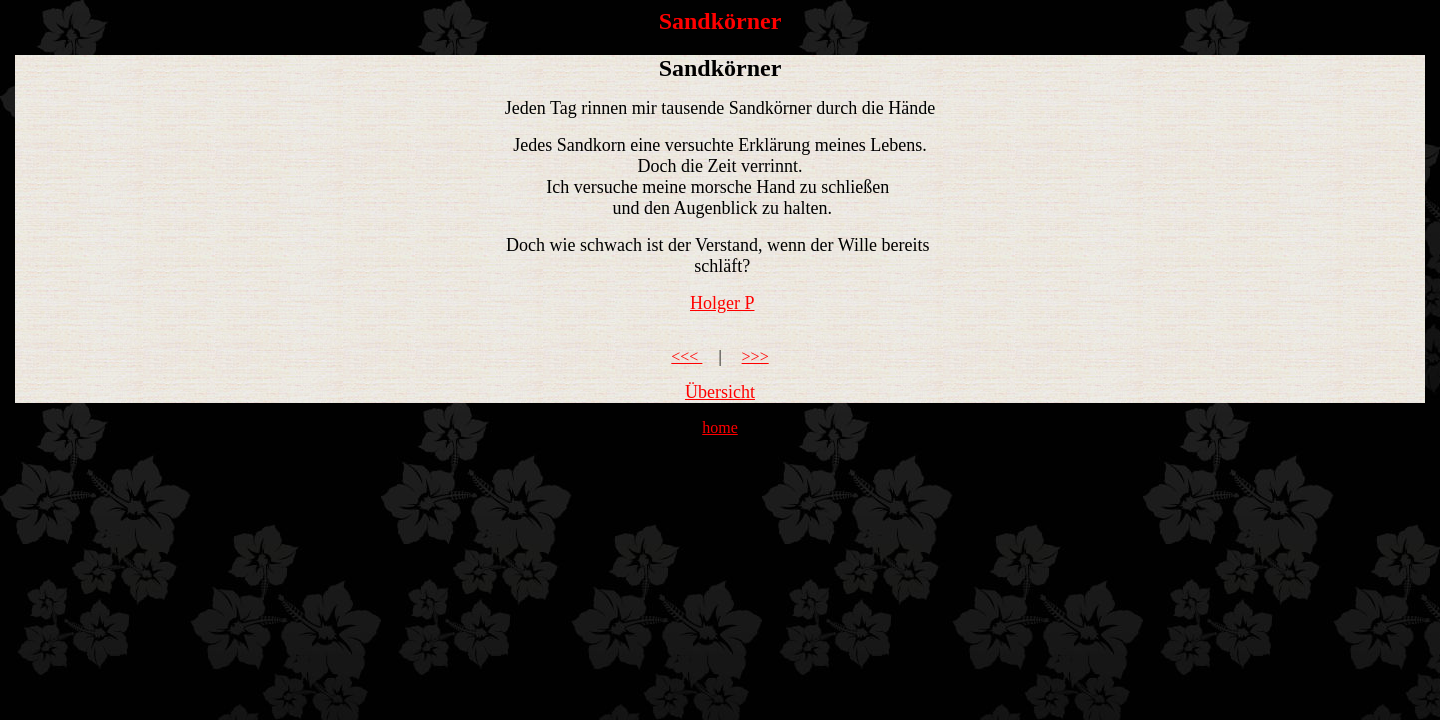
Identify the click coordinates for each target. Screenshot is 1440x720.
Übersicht (720, 392)
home (720, 427)
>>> (755, 356)
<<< (686, 356)
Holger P (722, 303)
